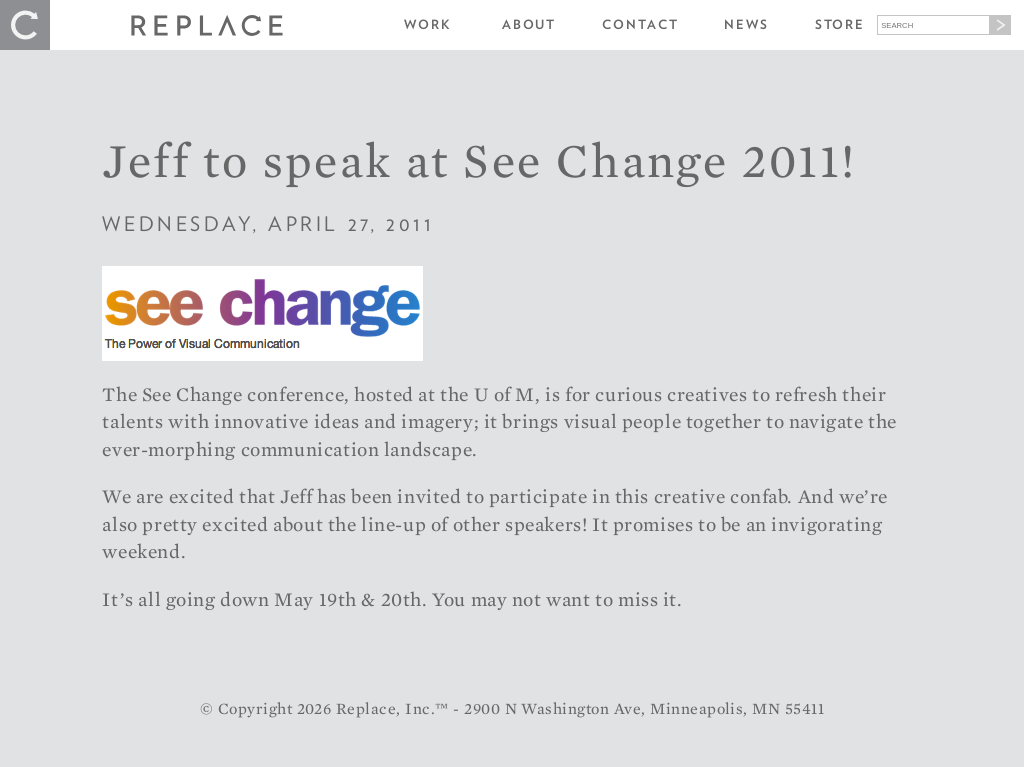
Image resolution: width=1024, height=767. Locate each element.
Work (428, 24)
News (746, 24)
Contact (640, 24)
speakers (543, 524)
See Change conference (243, 394)
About (529, 24)
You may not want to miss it (554, 599)
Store (840, 24)
